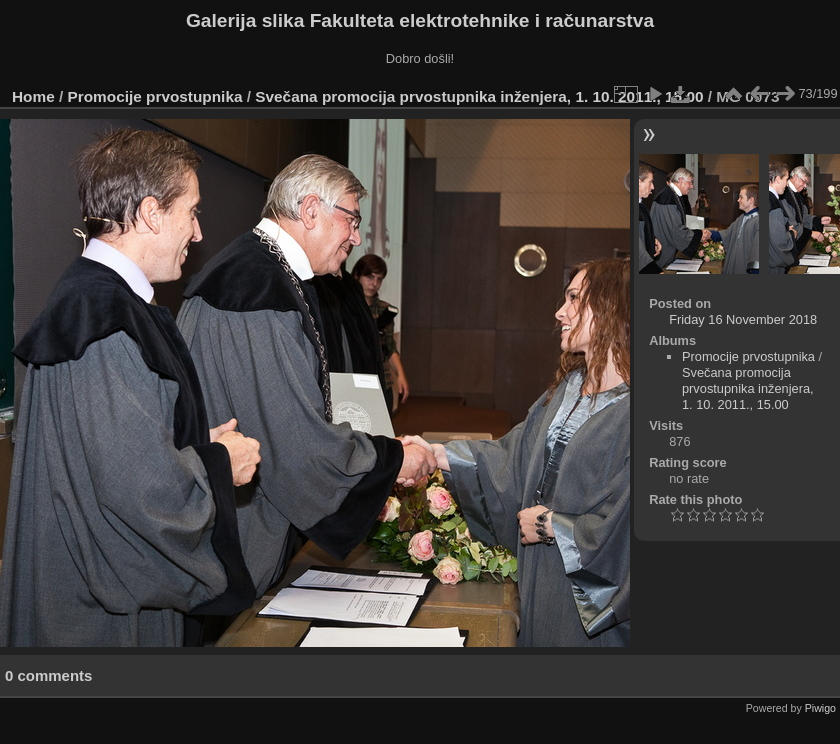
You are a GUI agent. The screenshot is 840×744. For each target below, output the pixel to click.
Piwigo (820, 708)
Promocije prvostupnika (155, 96)
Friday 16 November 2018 (743, 319)
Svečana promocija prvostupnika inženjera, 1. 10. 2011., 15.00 (479, 96)
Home (33, 96)
